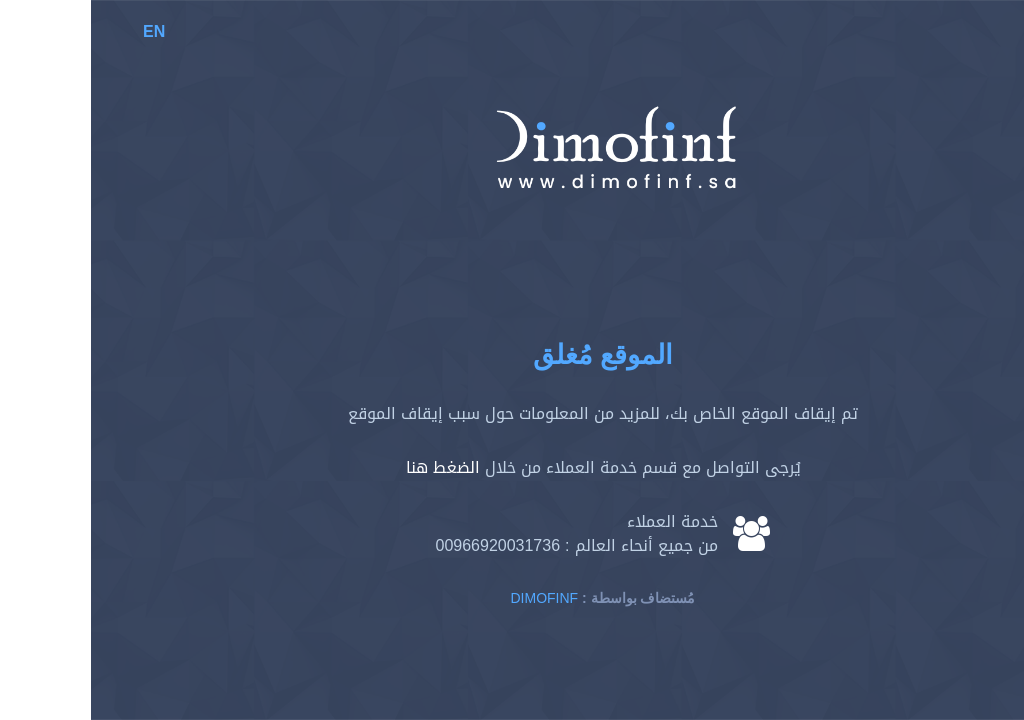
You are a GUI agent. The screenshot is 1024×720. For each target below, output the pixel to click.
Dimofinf (454, 598)
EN (63, 31)
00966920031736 (406, 545)
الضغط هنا (352, 467)
